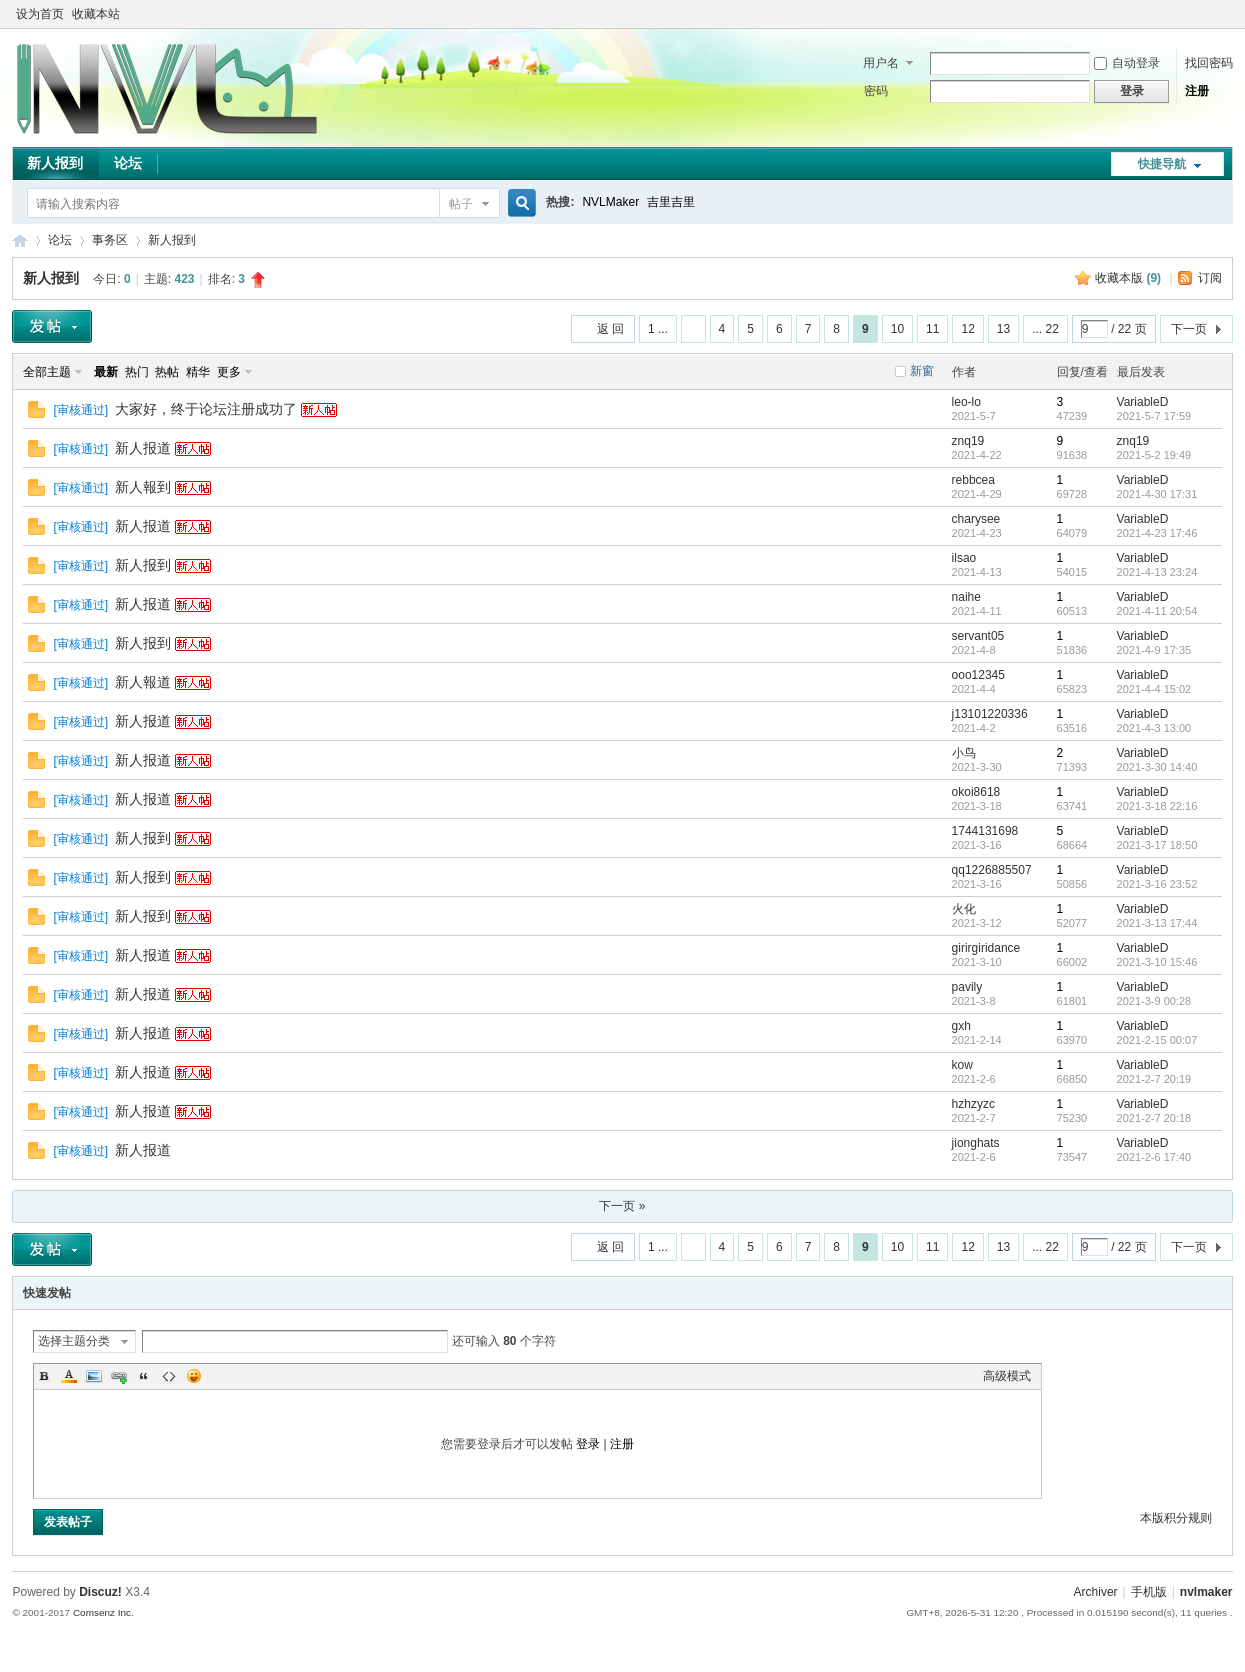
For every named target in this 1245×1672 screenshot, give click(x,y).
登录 (588, 1444)
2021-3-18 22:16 (1157, 806)
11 (932, 329)
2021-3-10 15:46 (1157, 962)
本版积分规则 (1176, 1518)
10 (897, 329)
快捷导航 (1162, 164)
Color (69, 1376)
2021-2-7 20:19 (1154, 1079)
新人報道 (143, 682)
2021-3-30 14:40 (1157, 767)
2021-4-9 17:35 (1154, 650)
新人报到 (55, 163)
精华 (198, 372)
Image (94, 1376)
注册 (1197, 91)
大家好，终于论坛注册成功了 (206, 409)
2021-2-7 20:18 (1154, 1118)
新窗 (922, 371)
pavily (967, 987)
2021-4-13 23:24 (1157, 572)
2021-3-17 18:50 (1157, 845)
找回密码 (1209, 63)
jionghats (976, 1143)
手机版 (1149, 1592)
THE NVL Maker (20, 240)
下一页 (1189, 329)
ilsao (964, 558)
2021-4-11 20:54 (1157, 611)
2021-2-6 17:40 (1154, 1157)
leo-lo (966, 402)
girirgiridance (986, 948)
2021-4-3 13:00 (1154, 728)
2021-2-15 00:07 (1157, 1040)
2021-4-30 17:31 (1157, 494)
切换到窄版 (1221, 14)
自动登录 (1127, 63)
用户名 (881, 63)
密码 (876, 91)
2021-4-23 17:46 (1157, 533)
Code (169, 1376)
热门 (137, 372)
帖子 (461, 204)
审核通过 (81, 410)
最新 (106, 372)
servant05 (978, 636)
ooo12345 (978, 675)
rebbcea (973, 480)
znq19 (968, 441)
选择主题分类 (74, 1341)
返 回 (610, 329)
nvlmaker (1206, 1592)
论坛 (128, 163)
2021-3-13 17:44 (1157, 923)
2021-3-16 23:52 (1157, 884)
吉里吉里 (671, 202)
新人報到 (143, 487)
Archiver (1096, 1592)
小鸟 (964, 753)
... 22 (1045, 329)
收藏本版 (1128, 278)
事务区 (110, 240)
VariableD (1143, 402)
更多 (229, 372)
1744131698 (985, 831)
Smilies (194, 1376)
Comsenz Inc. (103, 1612)
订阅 (1210, 278)
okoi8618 (976, 792)
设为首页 (40, 14)
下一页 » (622, 1206)
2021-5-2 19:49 (1154, 455)
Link (119, 1376)
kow (962, 1065)
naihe (966, 597)
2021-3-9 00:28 (1154, 1001)
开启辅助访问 (1205, 14)
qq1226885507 (992, 870)
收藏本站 (96, 14)
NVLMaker (610, 202)
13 (1003, 329)
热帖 (167, 372)
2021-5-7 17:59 (1154, 416)
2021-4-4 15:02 (1154, 689)
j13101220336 (990, 714)
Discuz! (100, 1592)
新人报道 (143, 448)
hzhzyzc (973, 1104)
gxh (961, 1026)
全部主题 (47, 372)
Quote (144, 1376)
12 (967, 329)
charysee (976, 519)
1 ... (658, 329)
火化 (964, 909)
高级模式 (1007, 1376)
